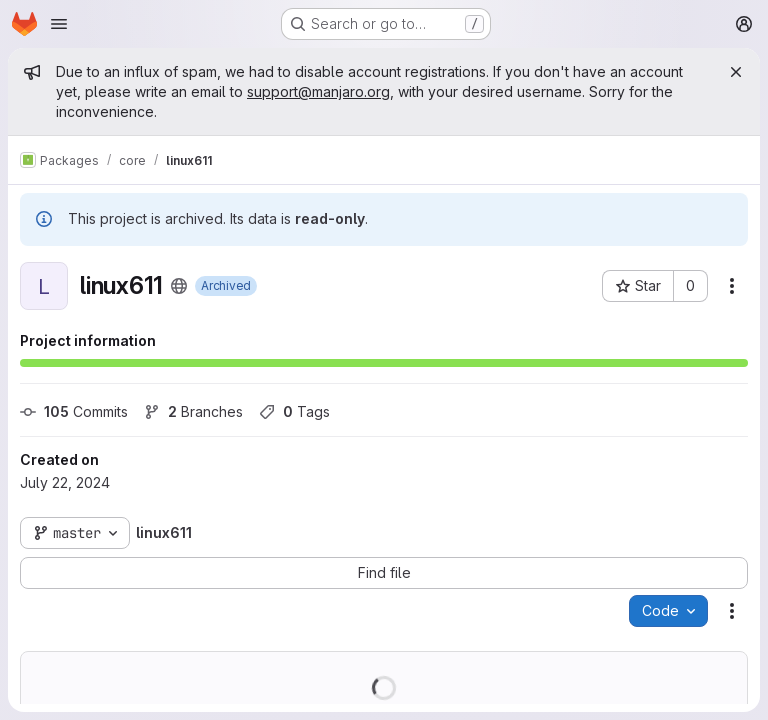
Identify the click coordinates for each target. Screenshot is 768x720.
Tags (294, 411)
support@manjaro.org (318, 91)
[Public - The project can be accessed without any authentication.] (179, 286)
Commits (74, 411)
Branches (193, 411)
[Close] (736, 72)
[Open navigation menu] (59, 24)
